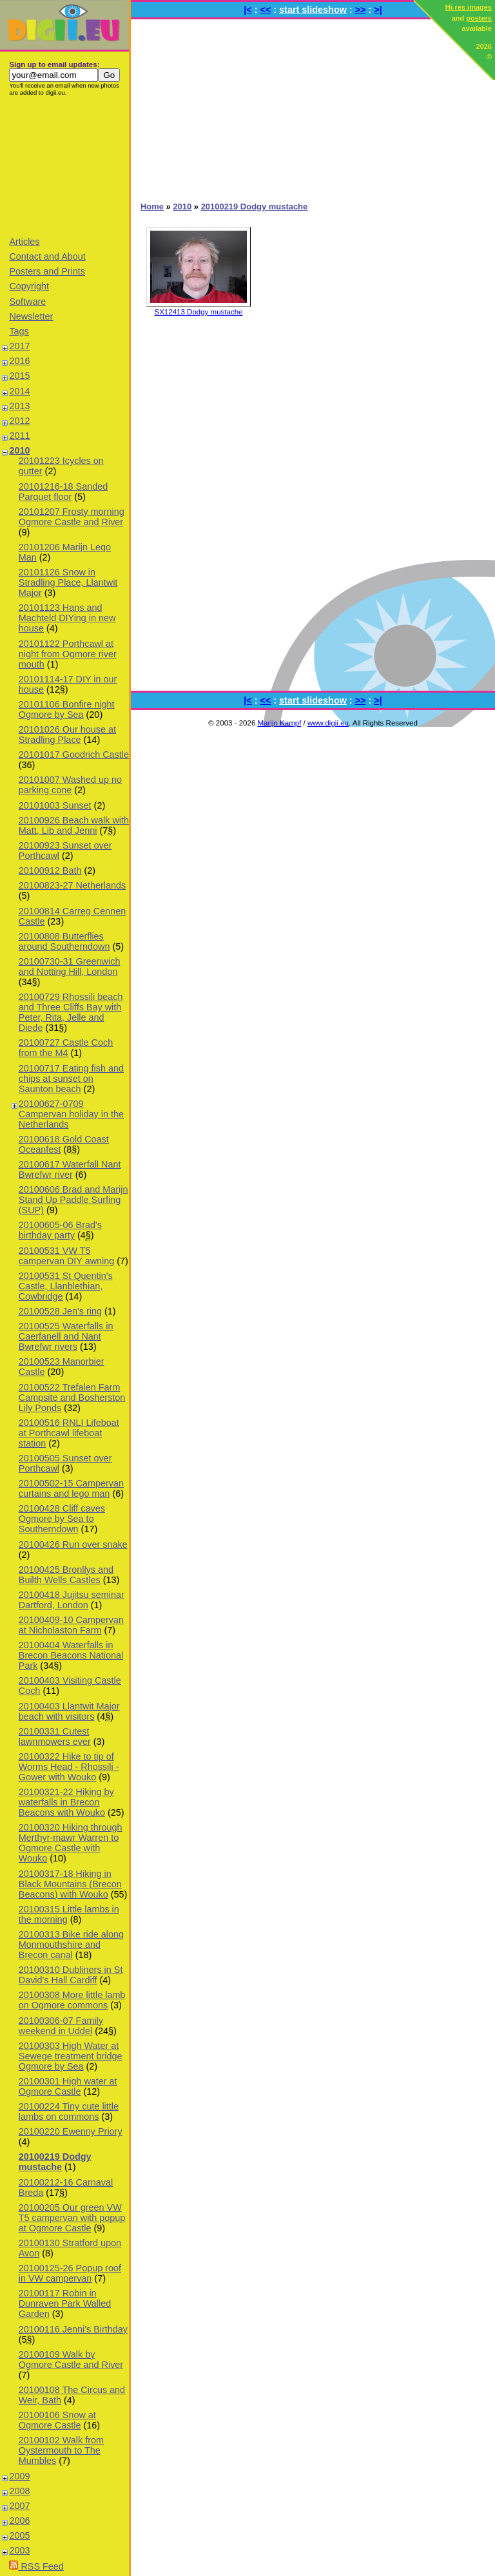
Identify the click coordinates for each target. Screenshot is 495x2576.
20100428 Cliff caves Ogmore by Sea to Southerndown (62, 1518)
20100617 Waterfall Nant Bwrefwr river (70, 1169)
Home (152, 206)
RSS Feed (36, 2566)
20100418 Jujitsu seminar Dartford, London (71, 1600)
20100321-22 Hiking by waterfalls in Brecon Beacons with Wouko (66, 1802)
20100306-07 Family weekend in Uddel (61, 2025)
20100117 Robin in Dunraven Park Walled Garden (65, 2303)
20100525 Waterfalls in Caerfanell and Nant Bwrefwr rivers (66, 1336)
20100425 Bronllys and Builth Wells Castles (66, 1574)
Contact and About (47, 256)
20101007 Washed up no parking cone (70, 784)
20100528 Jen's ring (60, 1311)
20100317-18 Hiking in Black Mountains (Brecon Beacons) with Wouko (70, 1884)
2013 (19, 406)
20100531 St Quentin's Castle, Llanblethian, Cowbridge (66, 1286)
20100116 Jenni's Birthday (73, 2329)
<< (265, 10)
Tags (18, 331)
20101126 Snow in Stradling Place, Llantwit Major (68, 582)
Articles (24, 241)
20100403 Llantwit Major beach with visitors (69, 1711)
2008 (19, 2491)
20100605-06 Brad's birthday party (60, 1230)
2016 (19, 361)
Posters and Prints (47, 271)
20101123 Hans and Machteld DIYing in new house (67, 617)
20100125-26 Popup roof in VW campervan (70, 2273)
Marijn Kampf (280, 723)
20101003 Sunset (55, 805)
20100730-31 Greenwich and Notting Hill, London (70, 966)
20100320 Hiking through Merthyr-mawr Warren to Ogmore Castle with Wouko (70, 1842)
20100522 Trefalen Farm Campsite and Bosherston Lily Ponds (72, 1397)
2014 (19, 391)
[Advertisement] (64, 165)
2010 (19, 450)
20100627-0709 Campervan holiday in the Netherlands (71, 1114)
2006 (19, 2520)
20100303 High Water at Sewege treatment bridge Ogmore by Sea (70, 2056)
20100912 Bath (50, 870)
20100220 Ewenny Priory (70, 2131)
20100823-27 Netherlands (72, 885)
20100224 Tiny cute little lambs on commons (69, 2111)
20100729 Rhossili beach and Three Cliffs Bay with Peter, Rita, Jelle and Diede (71, 1012)
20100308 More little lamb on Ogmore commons (72, 2000)
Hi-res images (468, 7)
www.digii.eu (328, 723)
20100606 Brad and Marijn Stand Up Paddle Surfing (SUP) (73, 1199)
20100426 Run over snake (73, 1544)
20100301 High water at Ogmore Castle (68, 2086)
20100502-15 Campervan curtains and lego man (71, 1488)
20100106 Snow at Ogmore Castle (57, 2420)
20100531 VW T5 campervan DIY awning (67, 1255)
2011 (19, 435)
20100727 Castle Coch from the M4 (66, 1047)
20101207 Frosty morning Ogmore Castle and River (71, 516)
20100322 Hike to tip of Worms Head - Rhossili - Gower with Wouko (69, 1766)
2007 (19, 2506)
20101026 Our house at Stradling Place (67, 734)
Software (27, 301)
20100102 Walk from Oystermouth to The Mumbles (61, 2450)
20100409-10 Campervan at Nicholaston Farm (71, 1625)
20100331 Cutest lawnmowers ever (55, 1736)
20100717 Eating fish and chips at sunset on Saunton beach (71, 1078)
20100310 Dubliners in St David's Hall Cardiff (71, 1975)
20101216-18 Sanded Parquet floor (63, 491)
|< (247, 10)
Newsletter (31, 316)
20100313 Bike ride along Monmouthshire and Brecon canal (71, 1944)
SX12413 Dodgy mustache (199, 312)
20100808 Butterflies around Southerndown (64, 941)
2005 (19, 2535)
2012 (19, 421)
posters (479, 18)
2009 (19, 2476)
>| (378, 10)
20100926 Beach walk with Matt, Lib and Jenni (74, 825)
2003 (19, 2550)
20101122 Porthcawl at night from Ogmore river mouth (68, 654)
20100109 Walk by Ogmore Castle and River (71, 2359)
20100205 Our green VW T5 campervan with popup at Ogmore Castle (72, 2217)
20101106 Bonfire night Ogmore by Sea (67, 709)
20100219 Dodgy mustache (55, 2161)
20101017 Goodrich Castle (74, 754)
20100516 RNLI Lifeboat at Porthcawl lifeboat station (69, 1433)
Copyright (29, 286)
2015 (19, 375)
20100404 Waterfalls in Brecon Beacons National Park (71, 1655)
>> (360, 10)
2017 (19, 346)
